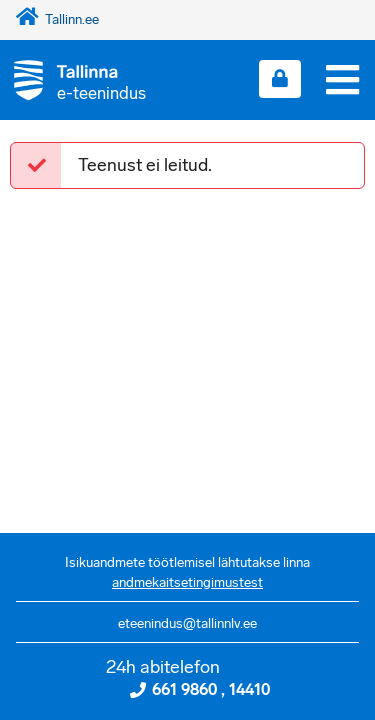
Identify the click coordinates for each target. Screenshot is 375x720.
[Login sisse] (280, 79)
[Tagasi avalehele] (73, 79)
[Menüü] (342, 80)
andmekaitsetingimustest (187, 582)
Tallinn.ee (57, 19)
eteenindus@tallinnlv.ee (187, 623)
